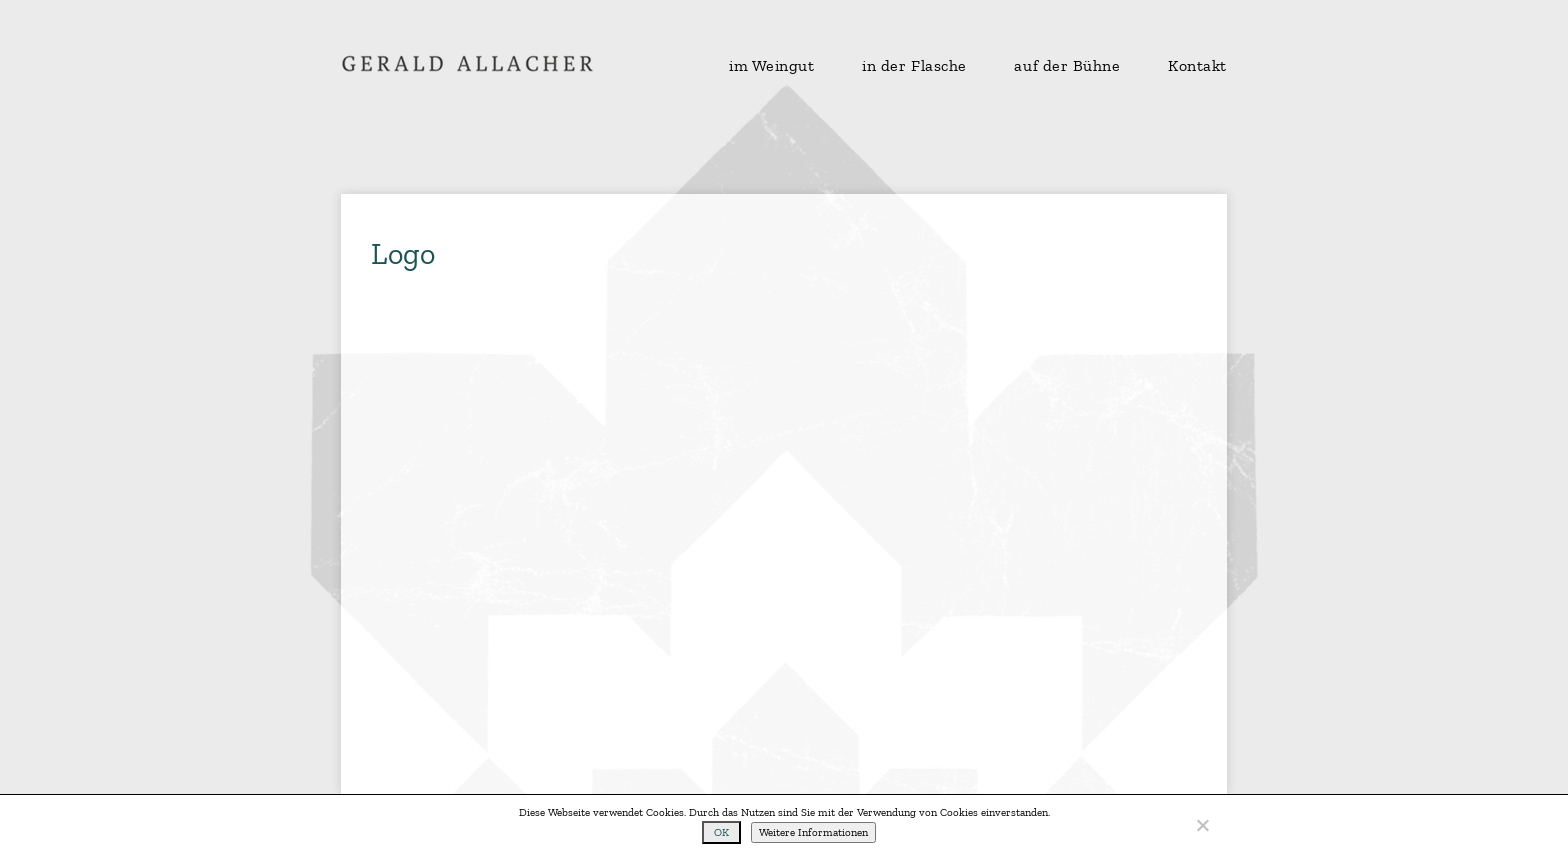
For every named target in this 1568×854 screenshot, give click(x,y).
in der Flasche (914, 66)
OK (721, 832)
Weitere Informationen (813, 832)
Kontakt (1197, 66)
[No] (1202, 825)
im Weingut (772, 66)
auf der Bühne (1067, 66)
